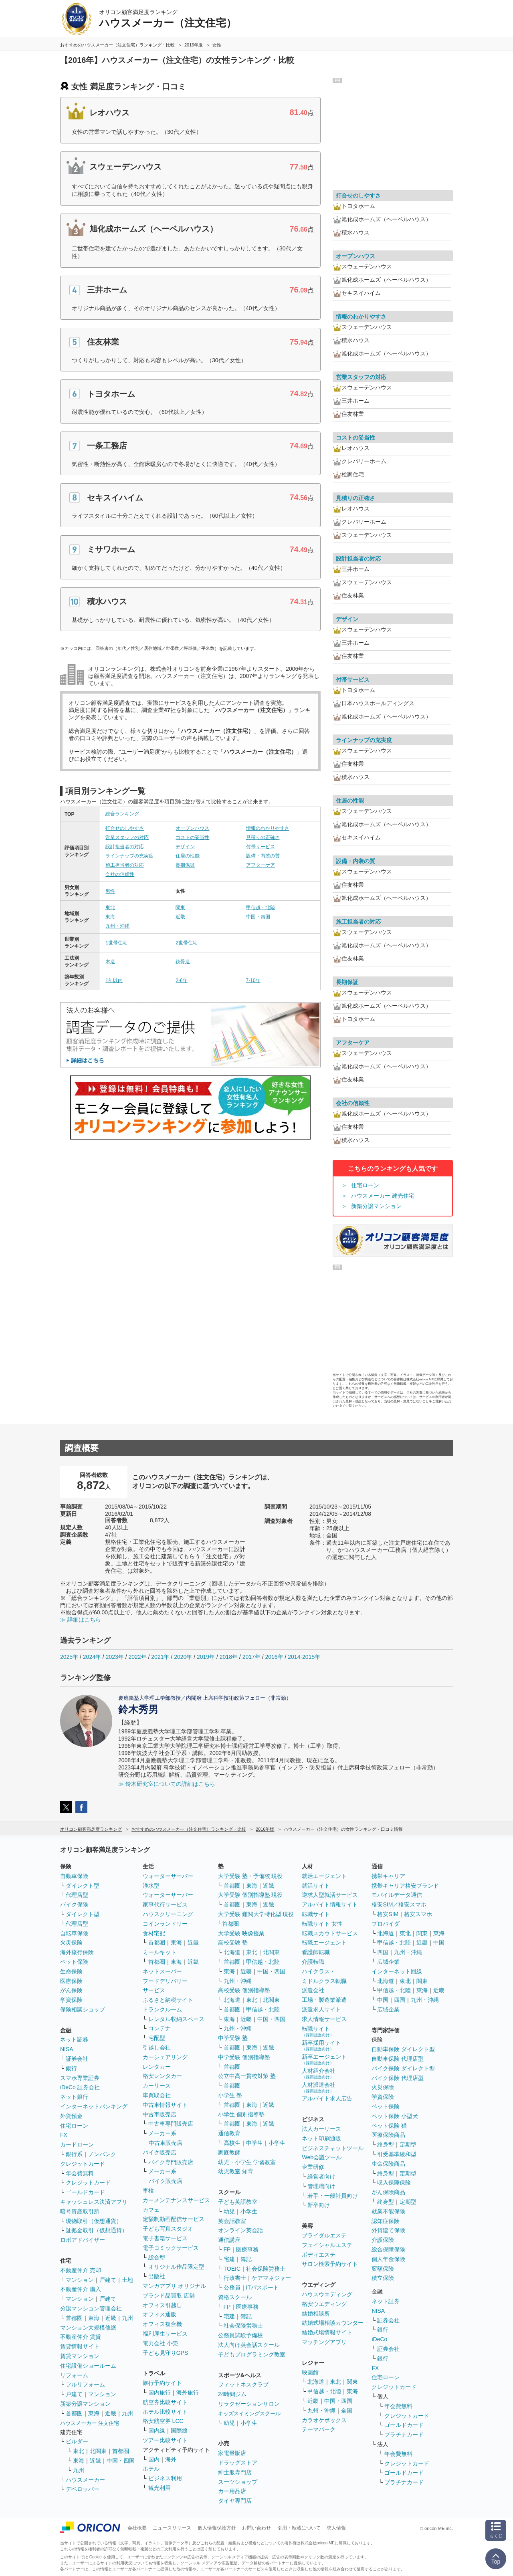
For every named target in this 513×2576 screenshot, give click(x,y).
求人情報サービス (324, 2019)
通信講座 (229, 2240)
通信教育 (229, 2133)
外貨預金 (71, 2116)
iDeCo (379, 2339)
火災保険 (71, 1942)
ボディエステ (318, 2254)
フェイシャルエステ (327, 2245)
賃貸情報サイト (79, 2346)
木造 (110, 961)
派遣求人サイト (321, 2009)
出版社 (156, 2276)
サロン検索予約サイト (330, 2264)
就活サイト (316, 1885)
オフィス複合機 (162, 2324)
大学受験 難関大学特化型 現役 (256, 1914)
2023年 (115, 1657)
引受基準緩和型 (396, 2154)
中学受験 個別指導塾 (244, 2057)
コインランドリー (165, 1923)
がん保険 (71, 1990)
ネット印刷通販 (321, 2138)
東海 (110, 917)
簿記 (246, 2259)
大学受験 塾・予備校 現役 (250, 1876)
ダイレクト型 (82, 1885)
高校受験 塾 (233, 1942)
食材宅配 (154, 1933)
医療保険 (71, 1981)
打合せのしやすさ (124, 828)
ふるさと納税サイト (168, 2000)
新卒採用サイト (321, 2045)
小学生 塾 (230, 2095)
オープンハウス (192, 828)
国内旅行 (159, 2392)
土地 (127, 2280)
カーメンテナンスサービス (176, 2200)
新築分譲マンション (376, 1206)
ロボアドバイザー (82, 2240)
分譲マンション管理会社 (91, 2308)
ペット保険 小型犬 (395, 2116)
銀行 (71, 2068)
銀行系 (74, 2154)
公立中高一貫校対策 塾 (247, 2076)
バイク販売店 (159, 2152)
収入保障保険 (394, 2182)
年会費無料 (80, 2173)
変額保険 (383, 2268)
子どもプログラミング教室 (251, 2354)
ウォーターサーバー (168, 1876)
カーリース (157, 2085)
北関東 (98, 2451)
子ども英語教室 (237, 2202)
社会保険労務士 (265, 2268)
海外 (170, 2459)
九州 (127, 2318)
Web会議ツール (321, 2157)
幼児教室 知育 (235, 2171)
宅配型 (156, 2038)
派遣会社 (313, 1990)
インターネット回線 (397, 1971)
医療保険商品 (388, 2135)
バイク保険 (74, 1904)
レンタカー (157, 2067)
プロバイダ (386, 1923)
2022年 (137, 1657)
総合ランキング (122, 814)
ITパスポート (262, 2287)
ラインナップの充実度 (129, 856)
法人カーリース (321, 2129)
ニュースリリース (172, 2528)
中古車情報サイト (165, 2105)
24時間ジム (232, 2394)
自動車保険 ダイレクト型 (403, 2049)
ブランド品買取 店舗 (169, 2295)
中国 (438, 1942)
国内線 (156, 2430)
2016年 (274, 1657)
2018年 (229, 1657)
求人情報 (336, 2528)
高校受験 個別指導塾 (244, 1990)
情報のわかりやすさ (267, 828)
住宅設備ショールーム (88, 2365)
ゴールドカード (85, 2192)
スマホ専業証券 (79, 2078)
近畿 (180, 917)
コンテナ (159, 2028)
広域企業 (388, 1962)
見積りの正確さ (263, 837)
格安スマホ (418, 1914)
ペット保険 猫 (389, 2125)
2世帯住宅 (187, 943)
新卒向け (318, 2205)
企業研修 (313, 2167)
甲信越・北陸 (260, 907)
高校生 (232, 2143)
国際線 (179, 2430)
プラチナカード (404, 2434)
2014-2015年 (304, 1657)
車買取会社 (157, 2095)
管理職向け (321, 2186)
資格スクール (235, 2297)
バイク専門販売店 (170, 2162)
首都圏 (74, 2318)
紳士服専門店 (235, 2472)
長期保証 (185, 865)
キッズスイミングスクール (249, 2414)
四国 (382, 1952)
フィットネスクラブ (243, 2384)
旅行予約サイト (162, 2383)
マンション (80, 2280)
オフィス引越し (162, 2305)
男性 (110, 891)
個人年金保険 (388, 2259)
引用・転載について (299, 2528)
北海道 (232, 1952)
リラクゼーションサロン (249, 2404)
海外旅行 (187, 2392)
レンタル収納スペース (176, 2019)
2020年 (183, 1657)
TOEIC (232, 2268)
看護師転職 (316, 1952)
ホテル (151, 2468)
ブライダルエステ (324, 2235)
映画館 (310, 2372)
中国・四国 (258, 917)
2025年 (69, 1657)
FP (227, 2249)
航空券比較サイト (165, 2402)
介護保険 (383, 2240)
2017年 (251, 1657)
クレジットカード (82, 2163)
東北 (110, 907)
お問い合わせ (256, 2528)
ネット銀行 (74, 2097)
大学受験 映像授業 (241, 1933)
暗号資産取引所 (79, 2211)
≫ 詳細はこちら (80, 1619)
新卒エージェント (324, 2059)
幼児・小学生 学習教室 (247, 2162)
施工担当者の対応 (124, 865)
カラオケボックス (324, 2420)
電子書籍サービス (165, 2238)
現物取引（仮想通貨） (94, 2221)
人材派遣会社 (318, 2087)
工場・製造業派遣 (324, 2000)
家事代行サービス (165, 1904)
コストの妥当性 (192, 837)
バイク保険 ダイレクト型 (403, 2068)
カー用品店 (232, 2491)
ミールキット (159, 1952)
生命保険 (71, 1971)
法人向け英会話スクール (249, 2345)
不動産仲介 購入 (80, 2289)
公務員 (232, 2287)
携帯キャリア (388, 1876)
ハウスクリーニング (168, 1914)
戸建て (107, 2280)
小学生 (277, 2143)
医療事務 (247, 2249)
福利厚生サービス (165, 2333)
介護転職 (313, 1962)
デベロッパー (82, 2489)
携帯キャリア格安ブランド (405, 1885)
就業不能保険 (388, 2211)
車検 (148, 2190)
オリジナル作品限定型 (176, 2266)
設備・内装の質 (263, 856)
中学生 (254, 2143)
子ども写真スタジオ (168, 2228)
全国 (346, 2410)
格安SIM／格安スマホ (399, 1904)
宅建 (229, 2259)
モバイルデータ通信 (397, 1895)
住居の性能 (188, 856)
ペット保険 (74, 1962)
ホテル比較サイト (165, 2412)
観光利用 (159, 2488)
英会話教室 (232, 2221)
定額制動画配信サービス (173, 2219)
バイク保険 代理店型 (398, 2078)
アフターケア (260, 865)
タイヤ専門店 (235, 2500)
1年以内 (114, 980)
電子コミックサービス (171, 2248)
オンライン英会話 (240, 2230)
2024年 (92, 1657)
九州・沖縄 (117, 926)
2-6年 (181, 980)
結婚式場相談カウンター (333, 2323)
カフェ (151, 2210)
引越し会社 (157, 2047)
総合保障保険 (388, 2249)
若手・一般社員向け (332, 2196)
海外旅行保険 (77, 1952)
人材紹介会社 (318, 2073)
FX (63, 2135)
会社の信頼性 (119, 874)
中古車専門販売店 (170, 2123)
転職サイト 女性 (322, 1923)
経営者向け (321, 2176)
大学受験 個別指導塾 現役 (250, 1895)
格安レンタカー (162, 2076)
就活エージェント (324, 1876)
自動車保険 (74, 1876)
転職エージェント (324, 1942)
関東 (180, 907)
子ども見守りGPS (165, 2353)
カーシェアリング (165, 2057)
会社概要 (137, 2528)
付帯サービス (260, 846)
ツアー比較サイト (165, 2440)
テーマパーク (318, 2429)
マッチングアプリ (324, 2342)
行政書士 (235, 2278)
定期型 (408, 2144)
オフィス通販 (159, 2314)
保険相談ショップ (82, 2009)
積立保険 (383, 2278)
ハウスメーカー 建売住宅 (382, 1195)
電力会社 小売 (160, 2343)
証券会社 (77, 2059)
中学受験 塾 (233, 2038)
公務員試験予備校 (240, 2335)
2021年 (160, 1657)
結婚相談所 (316, 2313)
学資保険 (71, 2000)
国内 (154, 2459)
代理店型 (77, 1895)
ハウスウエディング (327, 2294)
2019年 (206, 1657)
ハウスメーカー (85, 2480)
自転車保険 (74, 1933)
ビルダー (77, 2441)
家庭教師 (229, 2152)
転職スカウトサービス (330, 1933)
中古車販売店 (159, 2114)
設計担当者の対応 (124, 846)
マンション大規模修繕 (88, 2327)
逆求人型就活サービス (330, 1895)
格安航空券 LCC (163, 2421)
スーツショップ (237, 2482)
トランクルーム (162, 2009)
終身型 (385, 2144)
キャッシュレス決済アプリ (93, 2202)
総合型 (156, 2257)
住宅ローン (365, 1185)
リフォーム (74, 2375)
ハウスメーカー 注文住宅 (89, 2423)
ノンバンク (102, 2154)
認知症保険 (386, 2221)
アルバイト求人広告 (327, 2098)
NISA (66, 2049)
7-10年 (253, 980)
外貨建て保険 (388, 2230)
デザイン (185, 846)
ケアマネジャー (271, 2278)
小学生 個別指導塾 (241, 2114)
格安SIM (387, 1914)
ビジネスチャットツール (333, 2148)
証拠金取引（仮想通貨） (96, 2230)
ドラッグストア (237, 2462)
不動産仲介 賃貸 (80, 2337)
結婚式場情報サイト (327, 2332)
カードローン (77, 2144)
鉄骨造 (183, 961)
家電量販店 (232, 2453)
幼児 (229, 2211)
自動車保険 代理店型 (398, 2059)
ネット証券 (74, 2039)
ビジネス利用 (165, 2478)
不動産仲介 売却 (80, 2270)
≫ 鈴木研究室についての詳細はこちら (166, 1784)
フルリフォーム (85, 2384)
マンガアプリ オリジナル (174, 2286)
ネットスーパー (162, 1971)
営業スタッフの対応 (127, 837)
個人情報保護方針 (217, 2528)
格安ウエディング (324, 2304)
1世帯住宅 (116, 943)
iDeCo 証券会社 (80, 2087)
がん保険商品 (388, 2192)
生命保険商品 (388, 2163)
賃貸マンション (79, 2356)
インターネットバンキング (93, 2106)
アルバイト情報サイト (330, 1904)
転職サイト (316, 1914)
